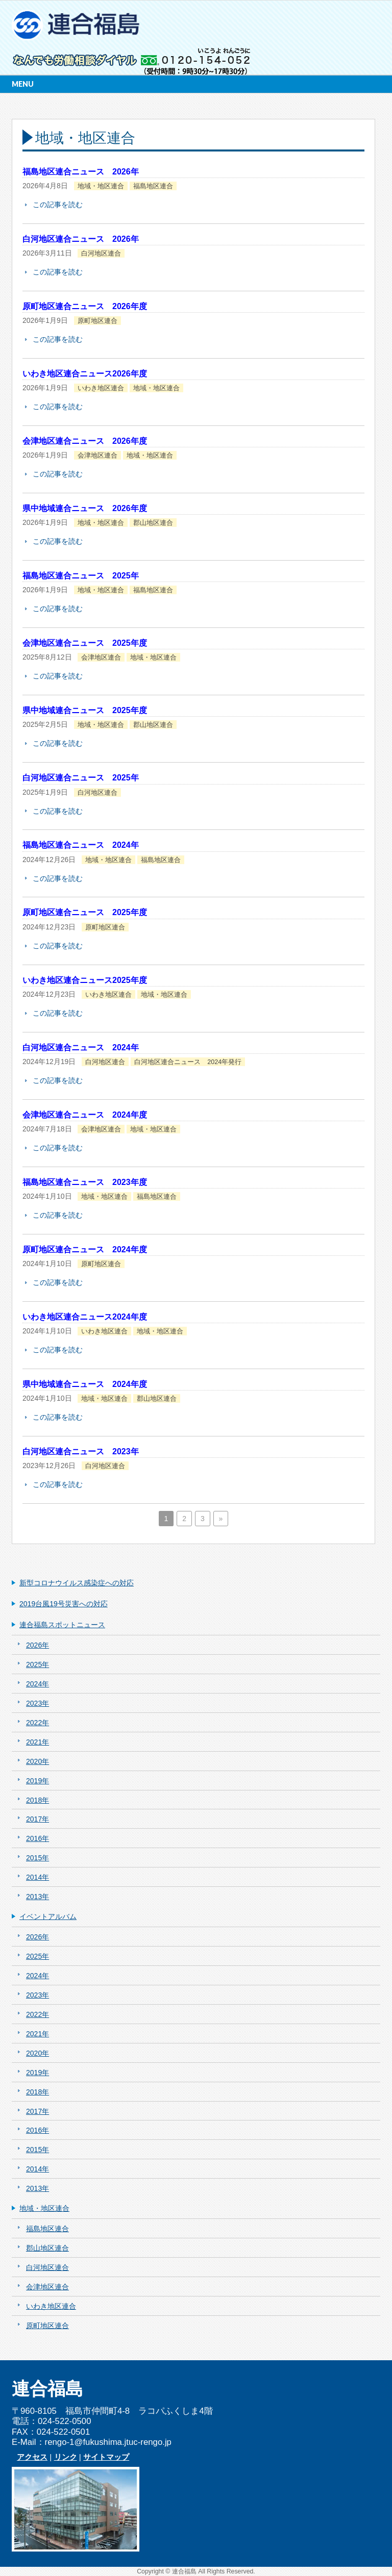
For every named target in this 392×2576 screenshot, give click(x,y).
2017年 (37, 1819)
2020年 (37, 1761)
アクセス (32, 2457)
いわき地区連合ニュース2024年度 (84, 1316)
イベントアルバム (48, 1916)
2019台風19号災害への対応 (63, 1604)
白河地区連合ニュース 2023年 (80, 1451)
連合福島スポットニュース (62, 1625)
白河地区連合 (101, 253)
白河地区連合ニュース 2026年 (80, 239)
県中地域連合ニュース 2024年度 (84, 1384)
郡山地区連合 (153, 522)
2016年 (37, 1838)
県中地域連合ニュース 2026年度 (84, 508)
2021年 (37, 1742)
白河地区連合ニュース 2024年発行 (187, 1062)
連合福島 (184, 2571)
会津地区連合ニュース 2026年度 (84, 441)
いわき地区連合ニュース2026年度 (84, 373)
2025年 (37, 1664)
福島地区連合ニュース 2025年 (80, 575)
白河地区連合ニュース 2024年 (80, 1047)
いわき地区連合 (101, 388)
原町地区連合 (97, 320)
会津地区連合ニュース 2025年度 (84, 643)
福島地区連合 (153, 186)
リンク (65, 2457)
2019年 (37, 1781)
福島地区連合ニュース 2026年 (80, 171)
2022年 (37, 1723)
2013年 (37, 1896)
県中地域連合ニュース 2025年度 (84, 710)
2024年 (37, 1684)
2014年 (37, 1877)
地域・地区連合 (101, 186)
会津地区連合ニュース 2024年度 (84, 1114)
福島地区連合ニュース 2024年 (80, 845)
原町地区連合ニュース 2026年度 (84, 306)
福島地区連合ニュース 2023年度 (84, 1182)
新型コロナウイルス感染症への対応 (76, 1583)
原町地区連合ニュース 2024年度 (84, 1249)
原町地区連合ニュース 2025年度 (84, 912)
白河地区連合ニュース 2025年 (80, 777)
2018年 (37, 1800)
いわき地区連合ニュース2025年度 (84, 980)
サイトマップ (106, 2457)
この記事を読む (58, 204)
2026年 (37, 1645)
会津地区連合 (97, 455)
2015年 (37, 1858)
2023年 (37, 1703)
